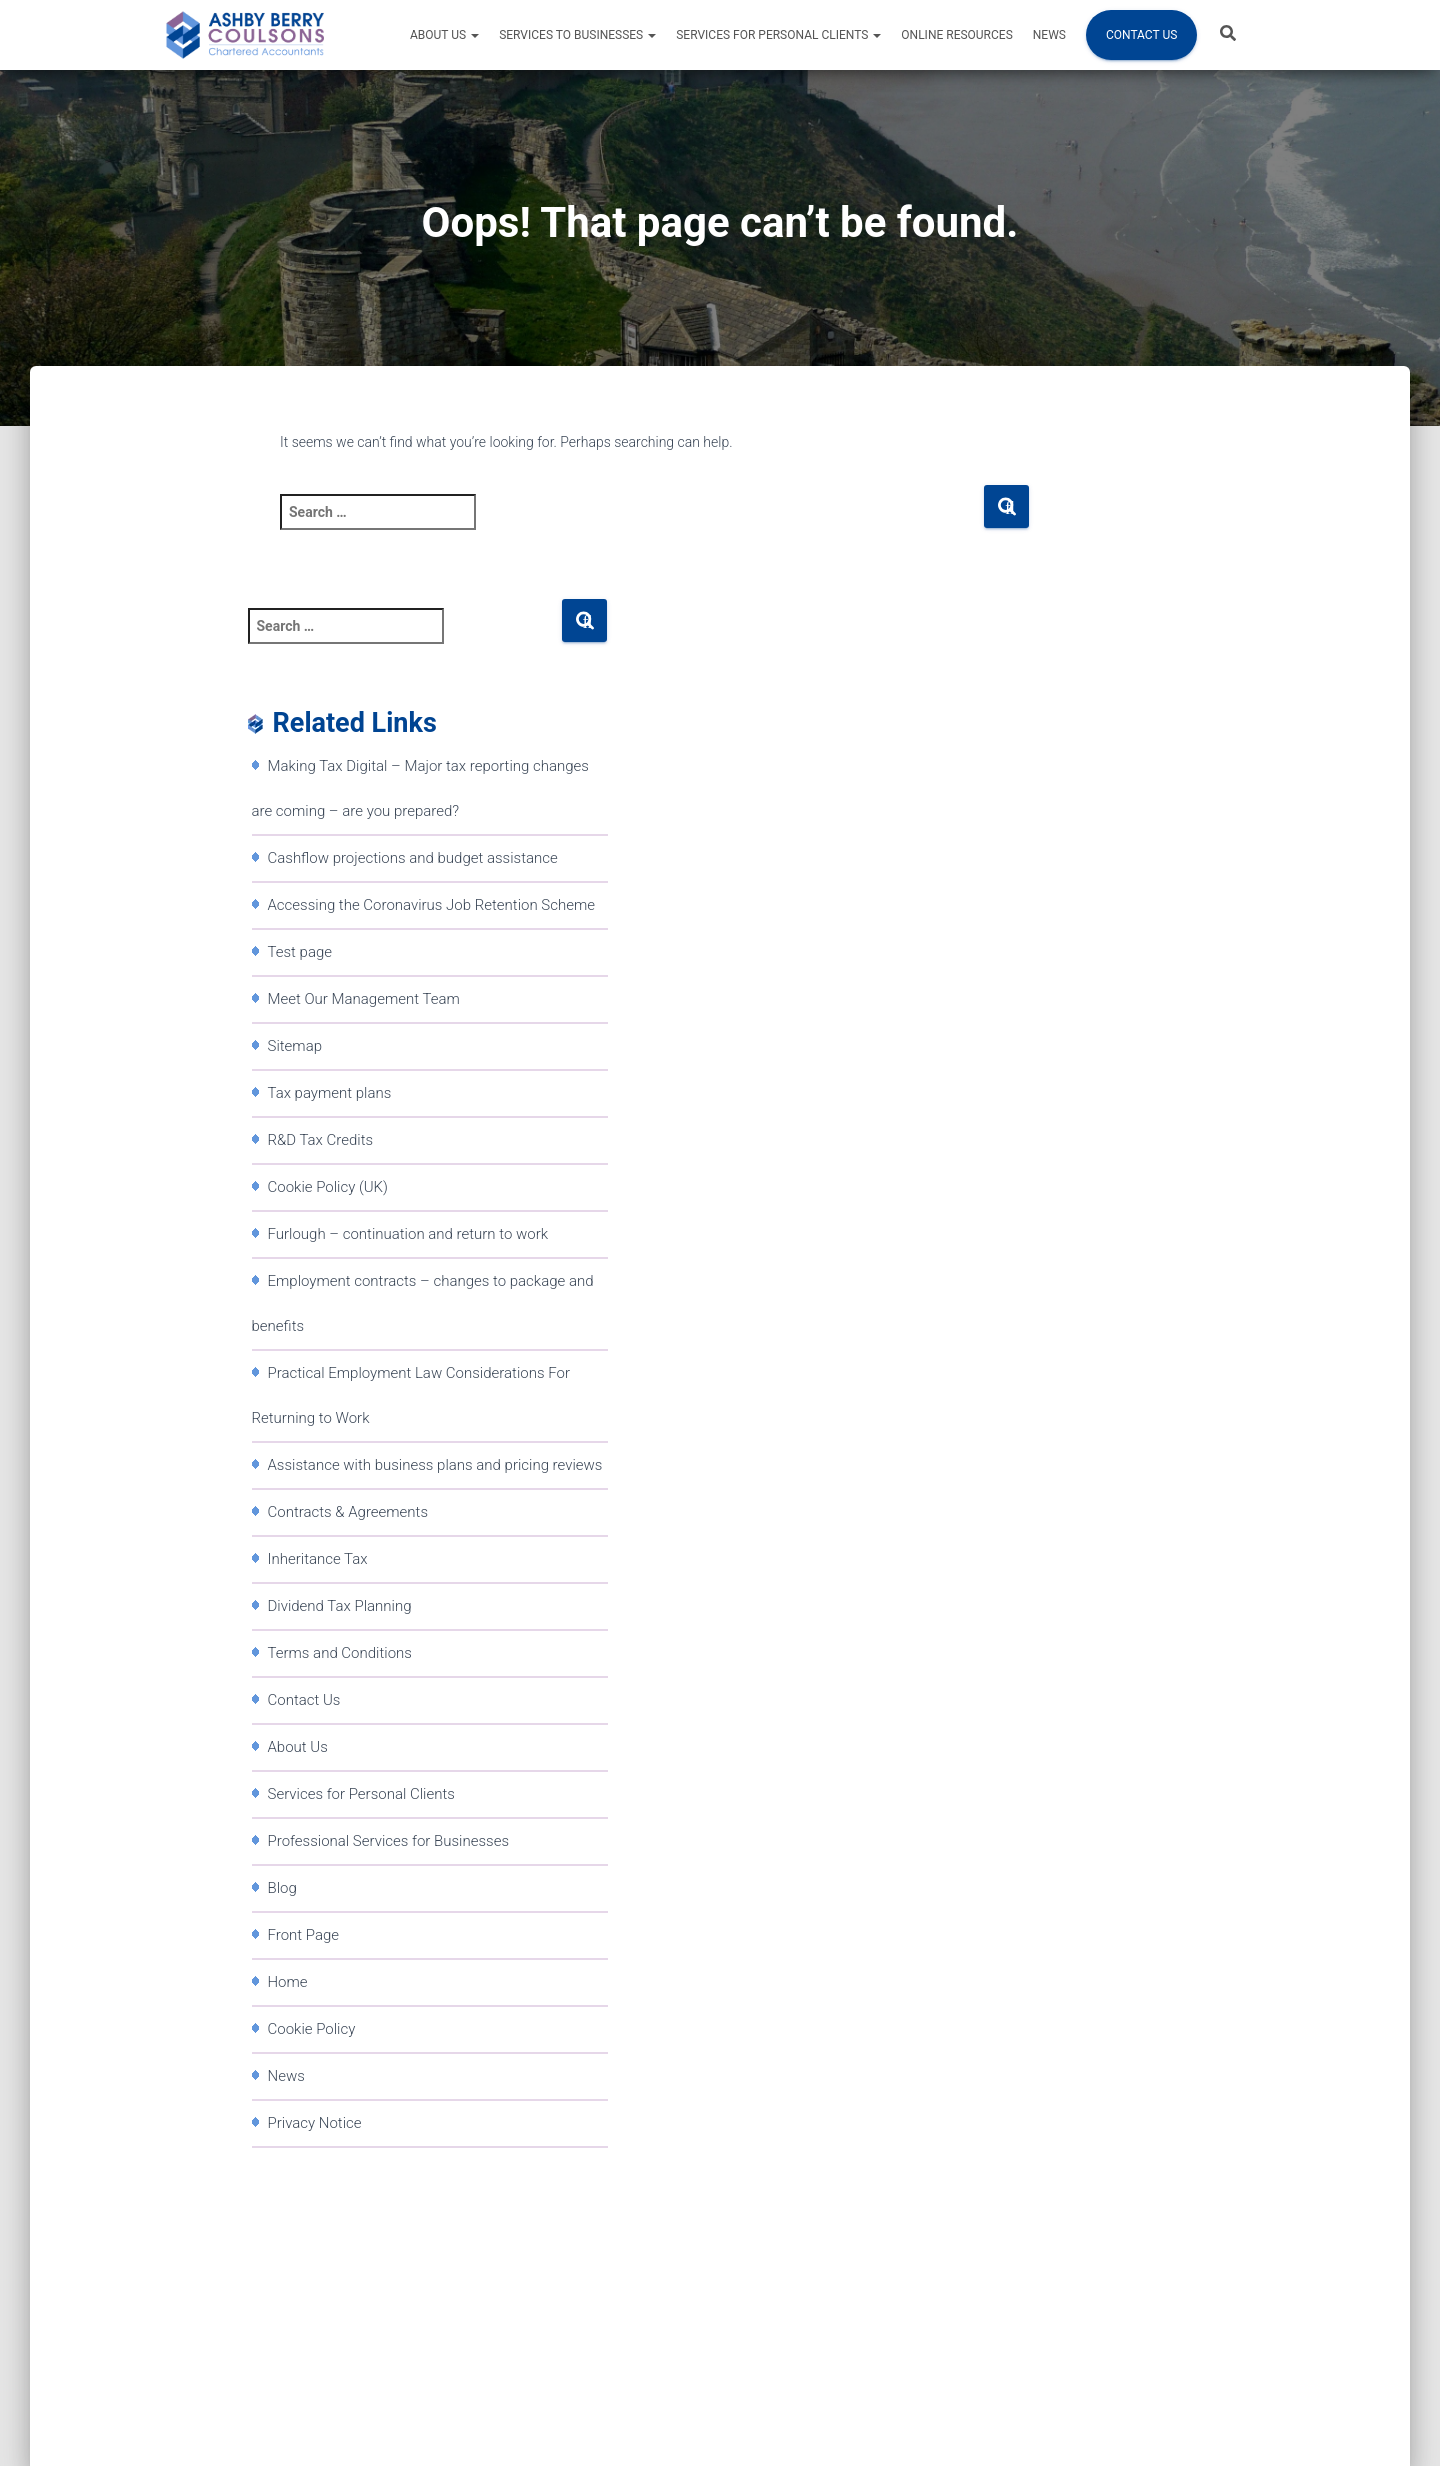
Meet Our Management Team (364, 999)
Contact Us (1141, 35)
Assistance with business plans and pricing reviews (435, 1465)
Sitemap (295, 1046)
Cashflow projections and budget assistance (413, 858)
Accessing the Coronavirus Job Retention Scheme (431, 905)
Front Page (304, 1935)
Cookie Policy (312, 2029)
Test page (300, 952)
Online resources (956, 35)
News (1049, 35)
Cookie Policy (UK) (328, 1187)
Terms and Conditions (340, 1653)
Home (288, 1982)
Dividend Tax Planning (340, 1606)
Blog (282, 1888)
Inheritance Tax (318, 1559)
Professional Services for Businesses (389, 1841)
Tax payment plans (330, 1093)
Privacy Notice (315, 2123)
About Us (444, 35)
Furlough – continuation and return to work (408, 1234)
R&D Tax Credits (321, 1140)
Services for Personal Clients (778, 35)
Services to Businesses (577, 35)
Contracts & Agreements (348, 1512)
